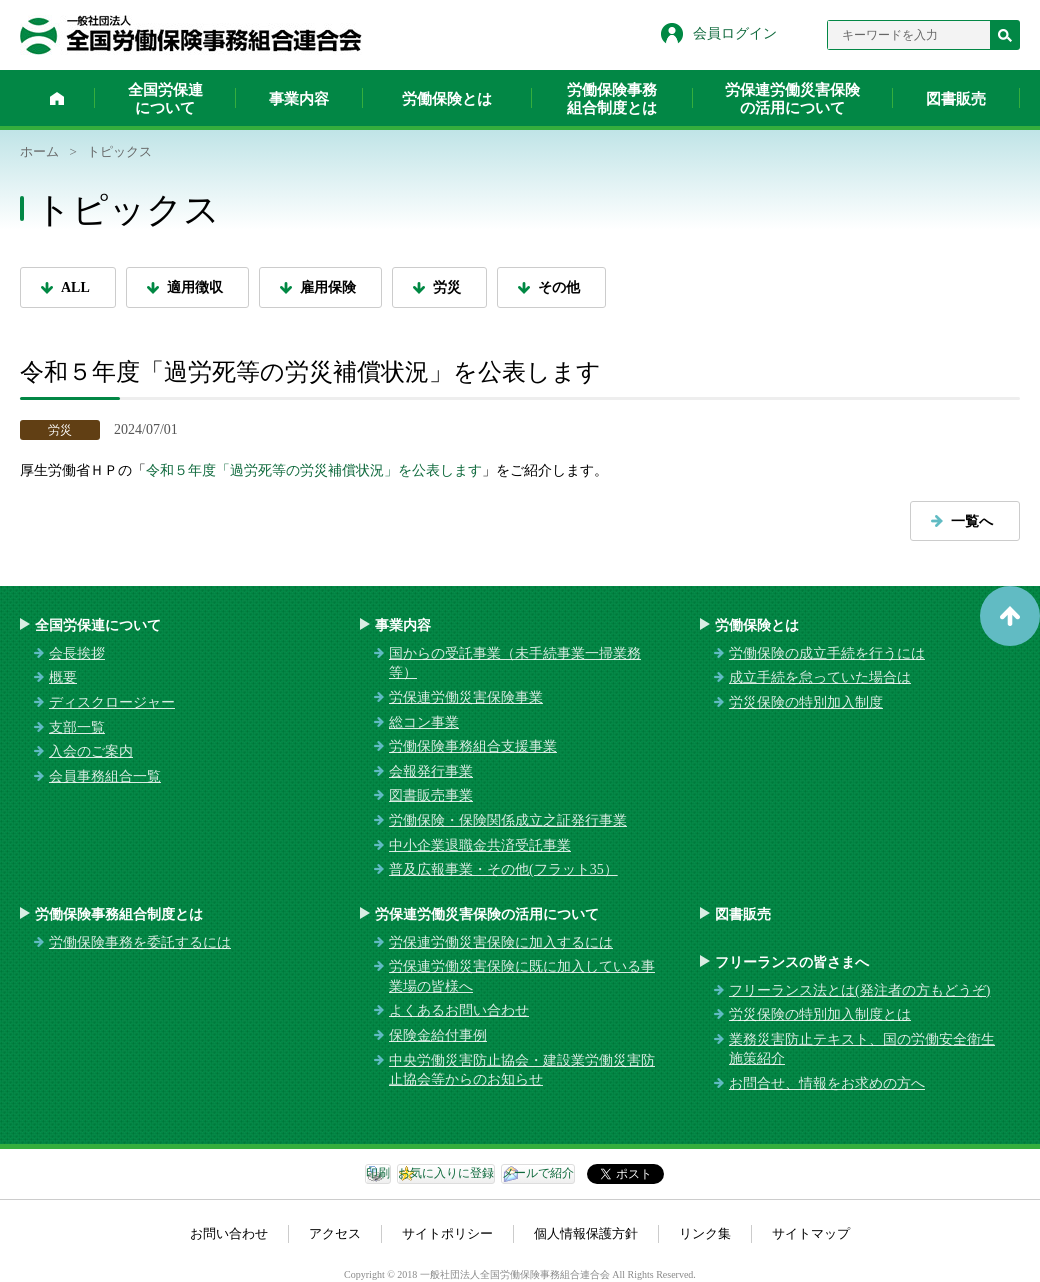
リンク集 (705, 1233)
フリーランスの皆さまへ (792, 962)
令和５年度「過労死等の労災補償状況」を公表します (314, 470)
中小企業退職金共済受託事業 (480, 845)
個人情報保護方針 (586, 1233)
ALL (75, 287)
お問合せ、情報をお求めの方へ (827, 1083)
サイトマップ (811, 1233)
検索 (1005, 35)
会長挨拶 (77, 653)
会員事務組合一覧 (105, 776)
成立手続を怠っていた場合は (820, 677)
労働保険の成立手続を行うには (827, 653)
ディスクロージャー (112, 702)
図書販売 (956, 99)
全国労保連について (165, 99)
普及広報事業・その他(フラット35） (503, 869)
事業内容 (299, 99)
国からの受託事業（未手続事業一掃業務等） (515, 663)
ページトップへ (1010, 616)
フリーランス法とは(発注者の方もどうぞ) (859, 990)
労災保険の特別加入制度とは (820, 1014)
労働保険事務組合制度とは (612, 99)
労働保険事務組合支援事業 (473, 746)
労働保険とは (447, 99)
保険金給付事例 (438, 1035)
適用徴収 (195, 287)
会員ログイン (735, 33)
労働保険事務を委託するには (140, 942)
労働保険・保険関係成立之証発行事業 (508, 820)
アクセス (335, 1233)
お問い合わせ (229, 1233)
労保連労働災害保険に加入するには (501, 942)
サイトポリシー (447, 1233)
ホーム (57, 98)
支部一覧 (77, 727)
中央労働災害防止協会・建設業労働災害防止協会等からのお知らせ (522, 1070)
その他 (559, 287)
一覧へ (972, 521)
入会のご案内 (91, 751)
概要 (63, 677)
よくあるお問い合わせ (459, 1010)
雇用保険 (328, 287)
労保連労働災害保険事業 (466, 697)
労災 (447, 287)
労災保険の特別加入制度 (806, 702)
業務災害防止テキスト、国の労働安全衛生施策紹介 (862, 1049)
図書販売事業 (431, 795)
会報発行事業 (431, 771)
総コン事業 (424, 722)
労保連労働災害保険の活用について (792, 99)
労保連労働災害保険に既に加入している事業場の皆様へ (522, 976)
